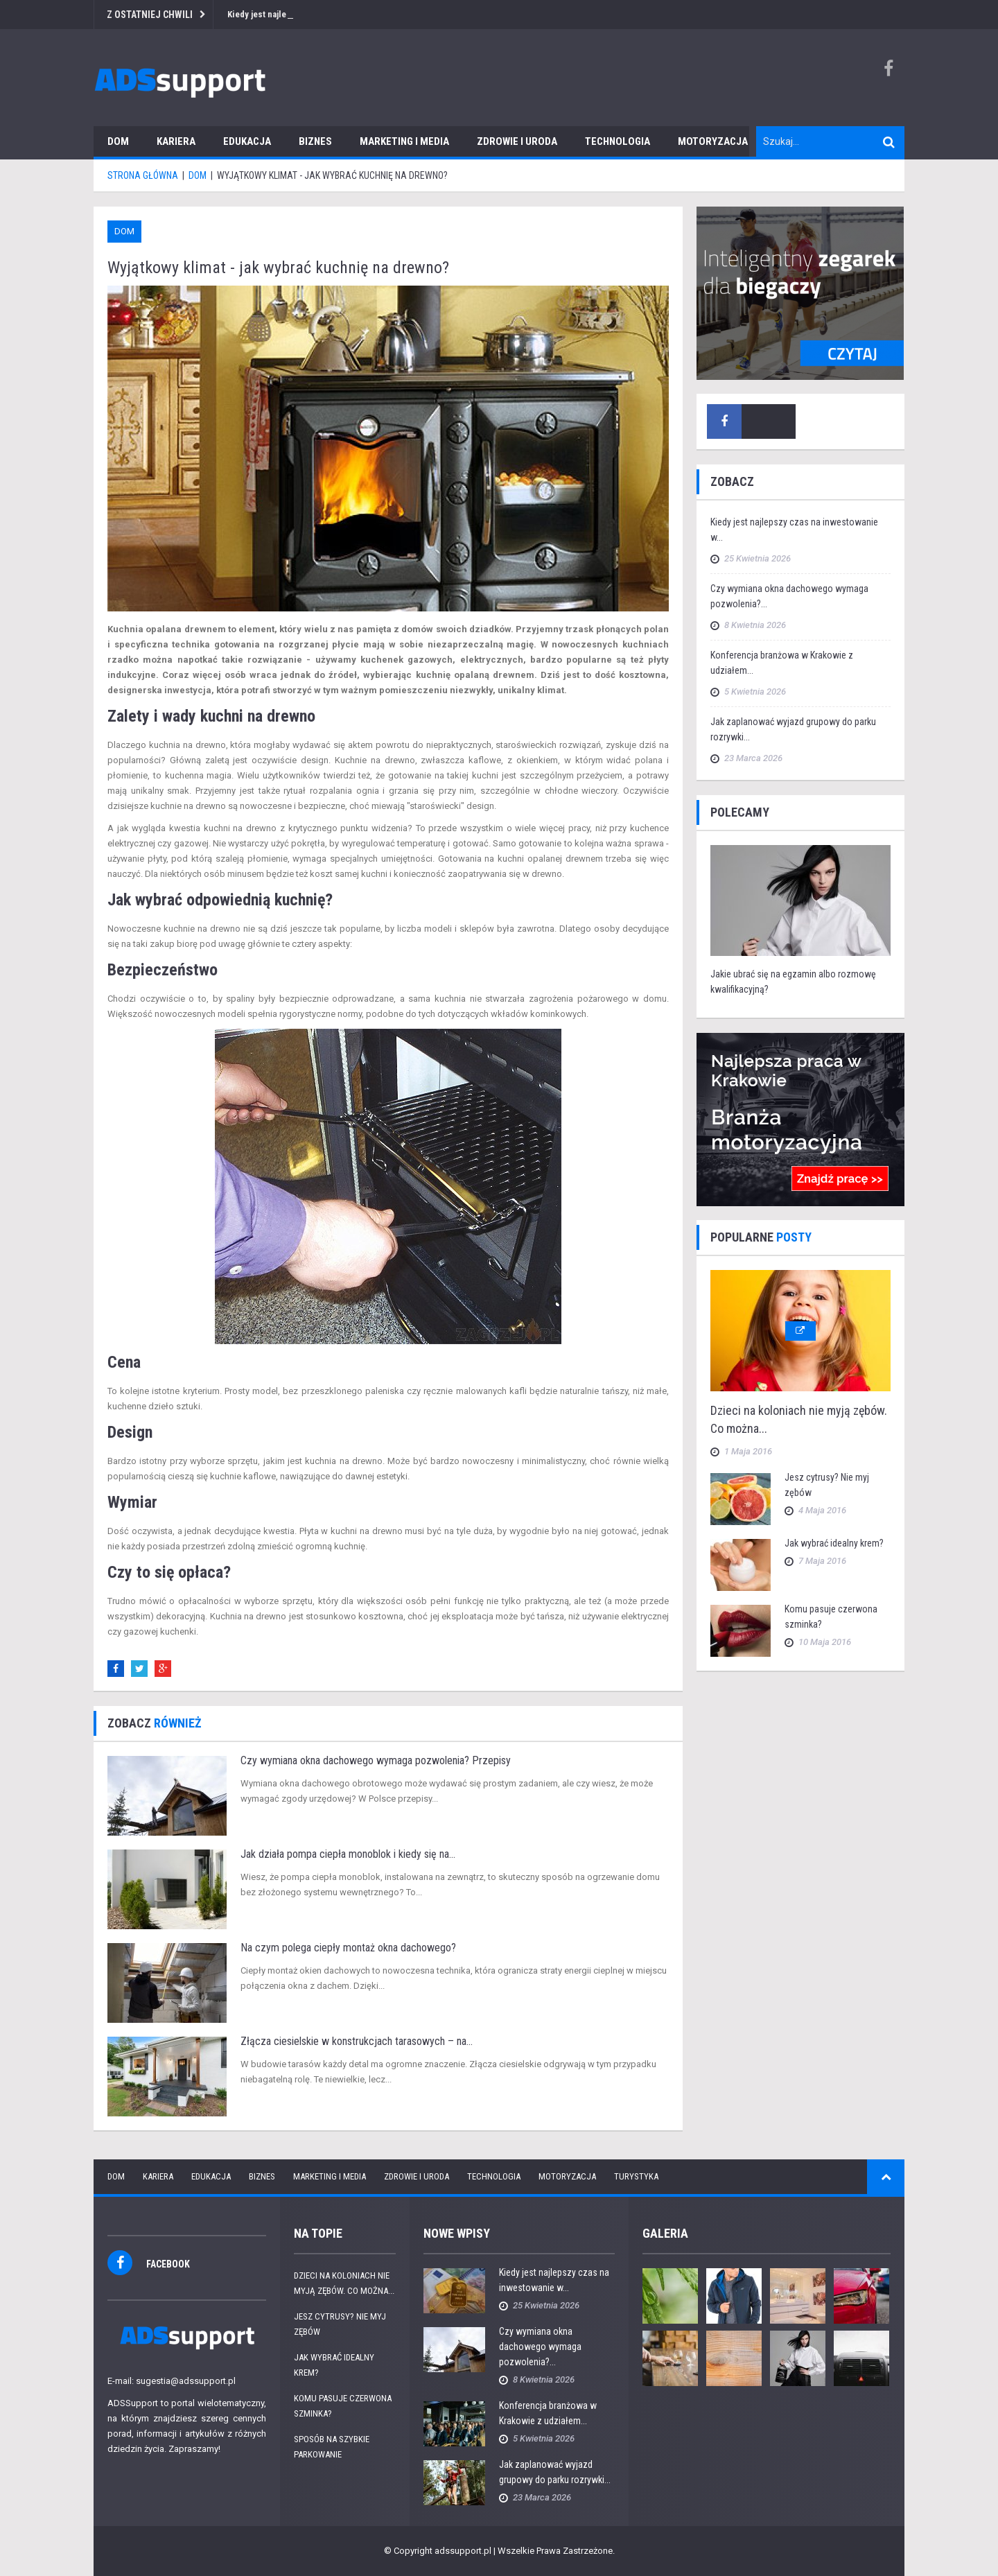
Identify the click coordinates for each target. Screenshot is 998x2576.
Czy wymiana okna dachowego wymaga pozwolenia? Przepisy (375, 1760)
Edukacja (247, 141)
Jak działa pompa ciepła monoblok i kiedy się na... (347, 1854)
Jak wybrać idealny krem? (834, 1543)
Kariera (176, 141)
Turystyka (636, 2176)
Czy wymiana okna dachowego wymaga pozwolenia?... (540, 2346)
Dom (118, 141)
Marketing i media (404, 141)
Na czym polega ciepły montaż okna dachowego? (348, 1947)
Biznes (315, 141)
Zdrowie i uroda (517, 141)
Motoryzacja (713, 141)
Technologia (617, 141)
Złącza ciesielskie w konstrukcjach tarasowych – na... (356, 2041)
